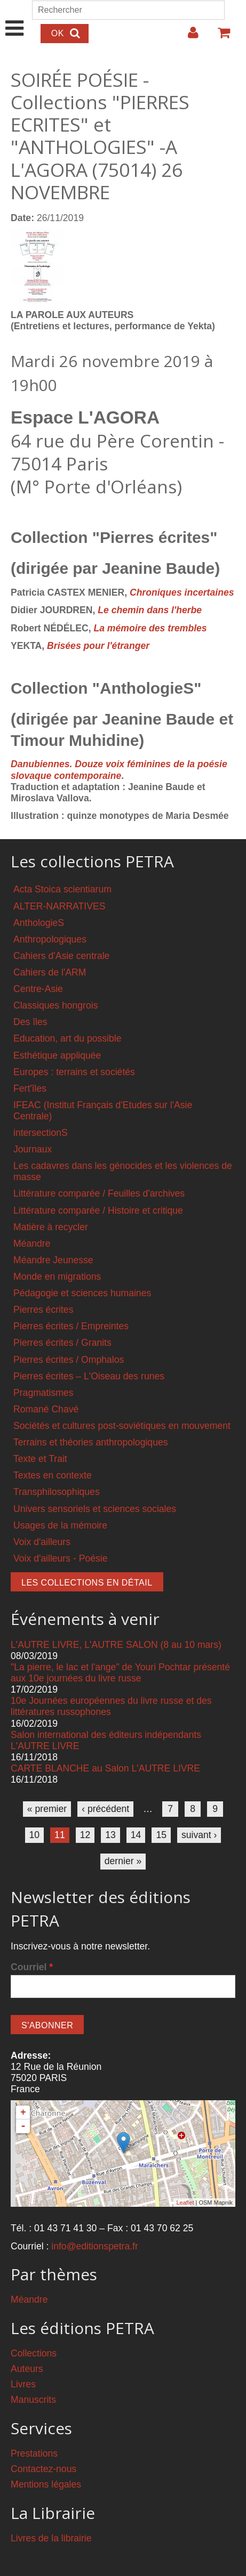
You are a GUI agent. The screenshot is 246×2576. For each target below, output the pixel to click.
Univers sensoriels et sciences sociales (94, 1509)
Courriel (32, 1967)
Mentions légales (46, 2484)
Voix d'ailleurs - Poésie (60, 1558)
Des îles (30, 1022)
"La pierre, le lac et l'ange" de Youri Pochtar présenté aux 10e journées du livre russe (120, 1673)
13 (110, 1835)
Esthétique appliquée (57, 1055)
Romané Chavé (45, 1409)
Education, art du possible (67, 1038)
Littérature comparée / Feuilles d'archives (99, 1193)
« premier (47, 1808)
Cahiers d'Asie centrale (61, 955)
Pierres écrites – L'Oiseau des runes (88, 1376)
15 (161, 1835)
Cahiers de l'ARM (49, 972)
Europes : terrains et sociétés (74, 1072)
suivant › (199, 1835)
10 (34, 1835)
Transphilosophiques (56, 1491)
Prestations (34, 2453)
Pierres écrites (43, 1309)
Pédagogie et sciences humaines (82, 1293)
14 (136, 1835)
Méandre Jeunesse (53, 1260)
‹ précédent (105, 1808)
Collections (34, 2353)
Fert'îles (29, 1088)
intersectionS (40, 1132)
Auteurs (27, 2368)
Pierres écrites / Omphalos (68, 1359)
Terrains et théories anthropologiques (90, 1442)
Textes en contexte (52, 1475)
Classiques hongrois (55, 1005)
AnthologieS (38, 922)
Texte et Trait (40, 1458)
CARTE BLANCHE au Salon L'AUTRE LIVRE (105, 1768)
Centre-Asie (38, 989)
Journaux (32, 1149)
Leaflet (185, 2202)
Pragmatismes (43, 1392)
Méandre (31, 1243)
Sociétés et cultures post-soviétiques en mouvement (122, 1425)
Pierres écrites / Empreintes (71, 1326)
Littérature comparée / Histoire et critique (98, 1210)
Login (188, 36)
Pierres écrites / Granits (62, 1342)
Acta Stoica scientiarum (62, 889)
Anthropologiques (49, 939)
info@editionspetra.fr (94, 2246)
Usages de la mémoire (60, 1525)
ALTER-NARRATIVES (59, 906)
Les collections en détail (87, 1582)
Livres (23, 2384)
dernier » (123, 1861)
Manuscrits (33, 2399)
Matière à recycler (50, 1227)
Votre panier (219, 36)
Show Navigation (14, 17)
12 (85, 1835)
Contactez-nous (43, 2469)
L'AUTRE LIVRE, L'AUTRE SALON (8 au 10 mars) (116, 1644)
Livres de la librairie (51, 2538)
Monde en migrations (57, 1276)
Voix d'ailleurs (41, 1542)
